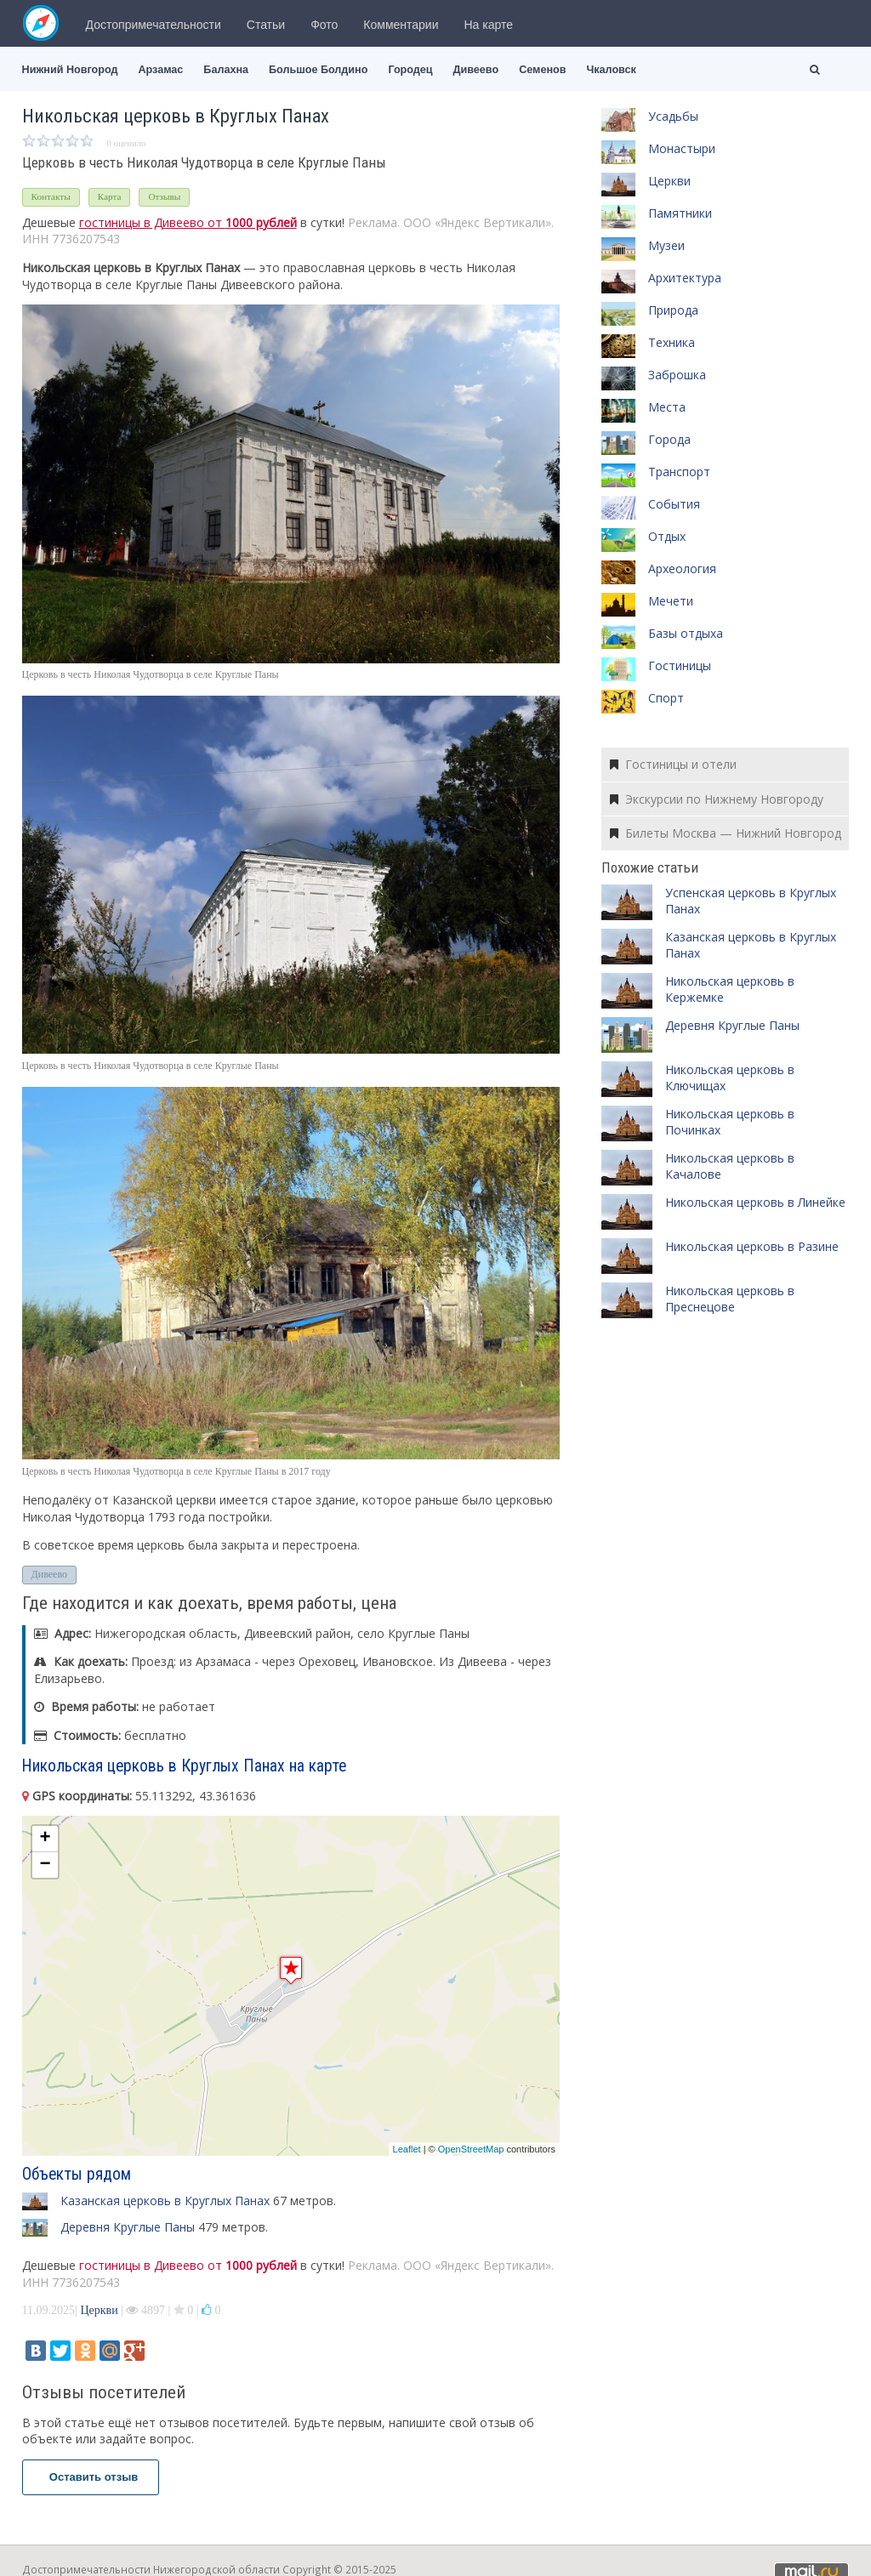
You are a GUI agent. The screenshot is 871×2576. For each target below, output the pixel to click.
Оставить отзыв (91, 2477)
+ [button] (44, 1838)
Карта (110, 196)
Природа (673, 310)
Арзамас (160, 70)
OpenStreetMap (471, 2149)
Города (669, 439)
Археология (682, 568)
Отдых (667, 536)
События (674, 504)
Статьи (266, 24)
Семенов (542, 70)
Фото (324, 24)
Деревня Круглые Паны (127, 2227)
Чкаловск (610, 70)
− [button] (44, 1865)
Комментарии (400, 24)
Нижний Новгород (70, 70)
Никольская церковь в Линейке (755, 1202)
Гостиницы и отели (673, 764)
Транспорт (679, 471)
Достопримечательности (153, 24)
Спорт (666, 698)
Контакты (51, 196)
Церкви (98, 2310)
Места (667, 407)
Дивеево (476, 70)
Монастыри (681, 148)
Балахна (225, 70)
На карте (489, 24)
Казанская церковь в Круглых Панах (165, 2200)
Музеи (666, 245)
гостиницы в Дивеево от (188, 222)
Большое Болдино (318, 70)
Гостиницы (679, 665)
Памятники (680, 213)
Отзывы (164, 196)
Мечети (670, 601)
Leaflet (407, 2149)
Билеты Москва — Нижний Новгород (725, 833)
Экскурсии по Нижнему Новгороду (716, 799)
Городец (410, 70)
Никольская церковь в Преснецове (729, 1299)
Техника (671, 342)
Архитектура (684, 278)
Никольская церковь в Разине (752, 1246)
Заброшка (677, 375)
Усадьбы (673, 116)
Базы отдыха (685, 633)
